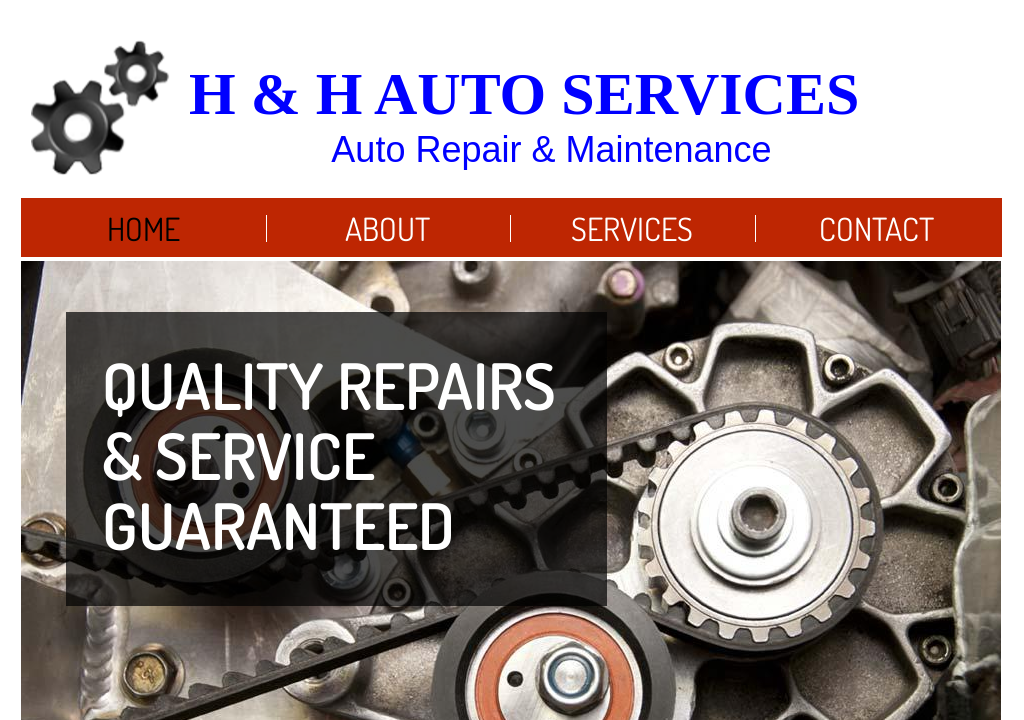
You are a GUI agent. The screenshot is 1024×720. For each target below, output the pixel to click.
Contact (876, 228)
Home (143, 228)
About (387, 228)
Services (632, 228)
